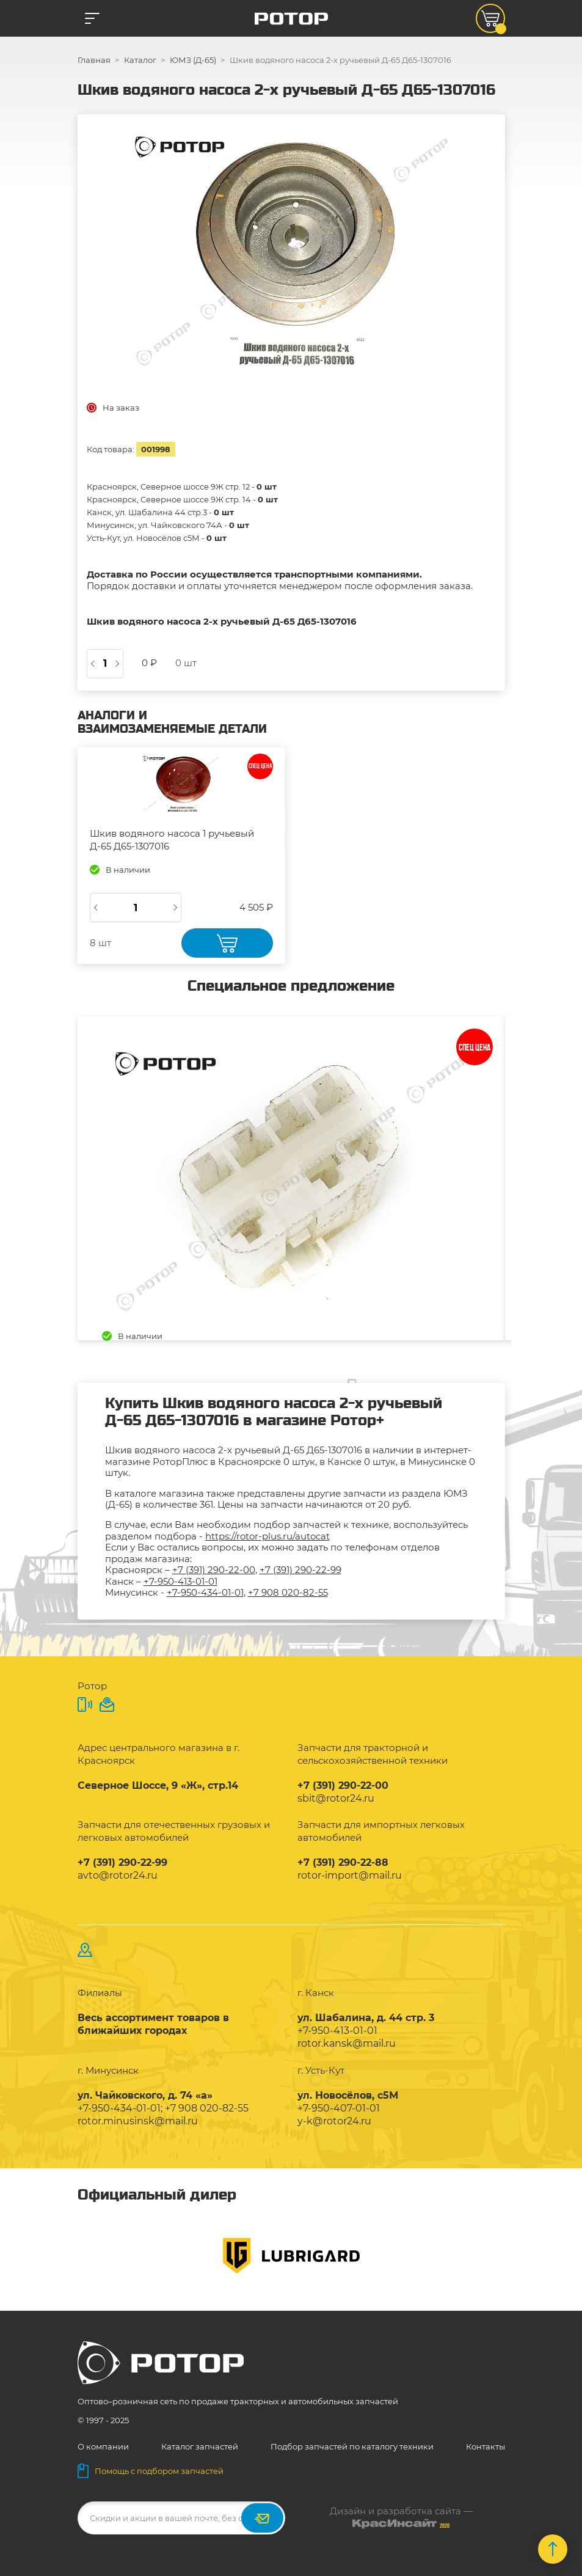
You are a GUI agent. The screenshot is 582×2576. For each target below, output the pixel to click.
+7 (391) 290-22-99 (300, 1570)
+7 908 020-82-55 (288, 1592)
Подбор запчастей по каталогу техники (352, 2446)
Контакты (485, 2446)
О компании (103, 2446)
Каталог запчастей (199, 2446)
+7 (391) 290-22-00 (213, 1570)
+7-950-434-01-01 (205, 1592)
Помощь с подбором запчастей (151, 2471)
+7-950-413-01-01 (180, 1581)
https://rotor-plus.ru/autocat (267, 1536)
